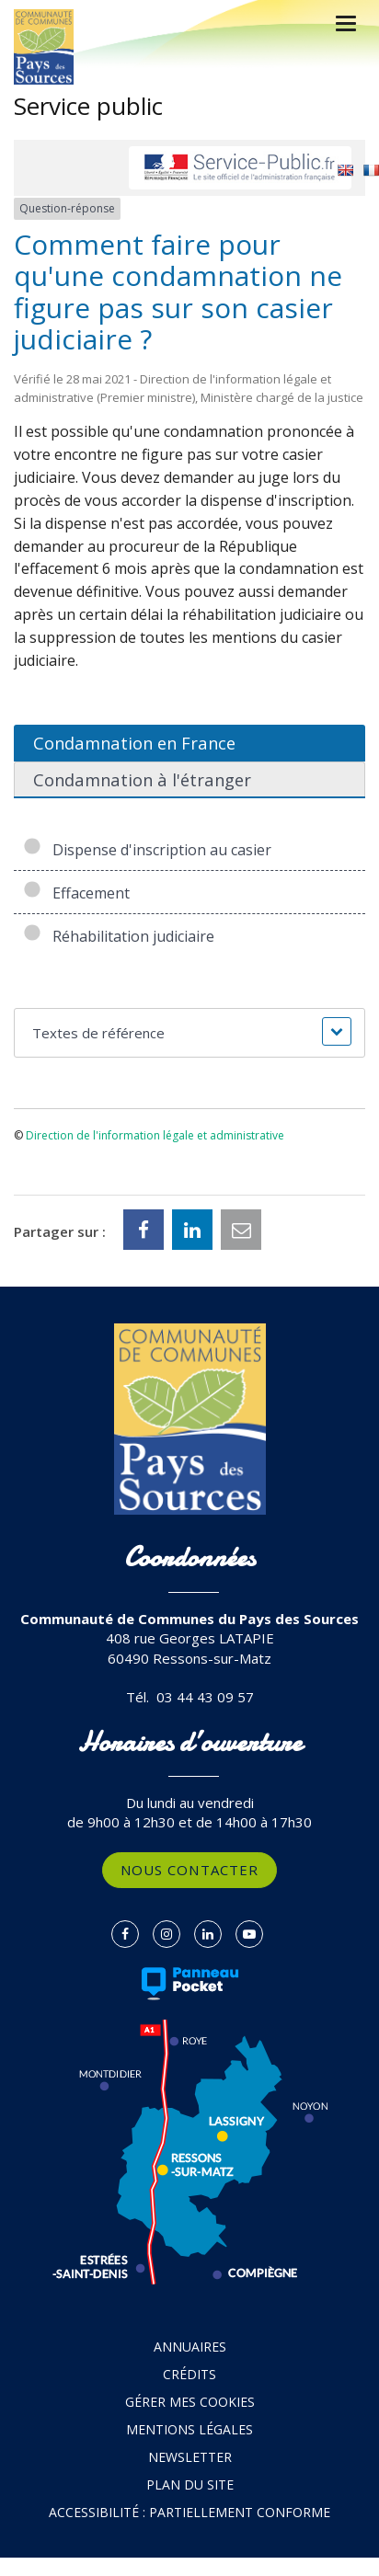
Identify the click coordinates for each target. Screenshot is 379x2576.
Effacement (76, 893)
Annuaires (190, 2346)
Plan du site (190, 2484)
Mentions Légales (189, 2429)
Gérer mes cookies (190, 2401)
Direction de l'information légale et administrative (155, 1135)
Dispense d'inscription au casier (147, 850)
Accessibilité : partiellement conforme (189, 2512)
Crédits (189, 2374)
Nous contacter (189, 1869)
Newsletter (190, 2457)
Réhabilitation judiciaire (118, 936)
